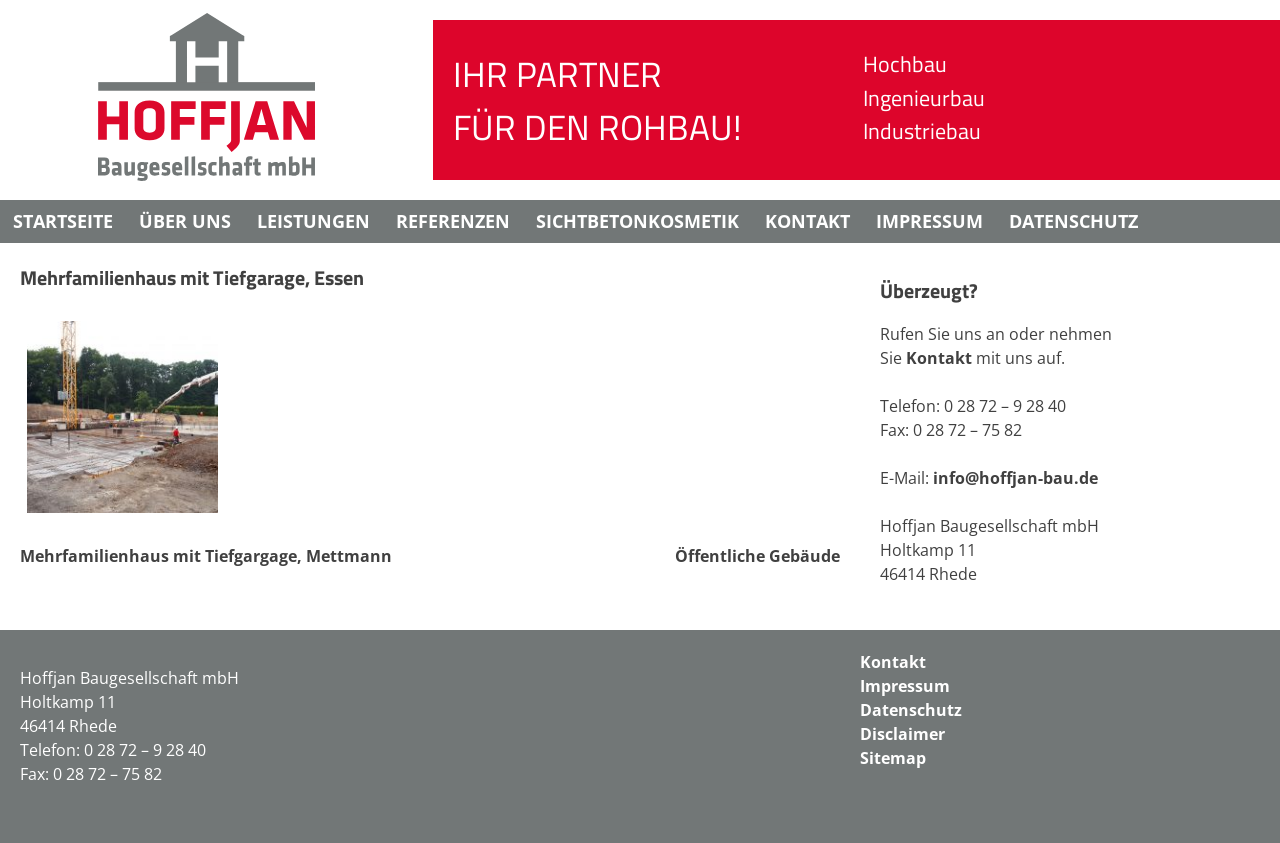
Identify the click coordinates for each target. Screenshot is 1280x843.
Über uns (185, 221)
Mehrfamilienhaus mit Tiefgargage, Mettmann (206, 556)
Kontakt (807, 221)
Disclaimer (66, 264)
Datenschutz (1073, 221)
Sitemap (893, 758)
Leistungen (313, 221)
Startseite (63, 221)
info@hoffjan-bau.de (1015, 478)
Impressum (929, 221)
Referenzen (453, 221)
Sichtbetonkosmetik (637, 221)
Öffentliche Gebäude (757, 556)
